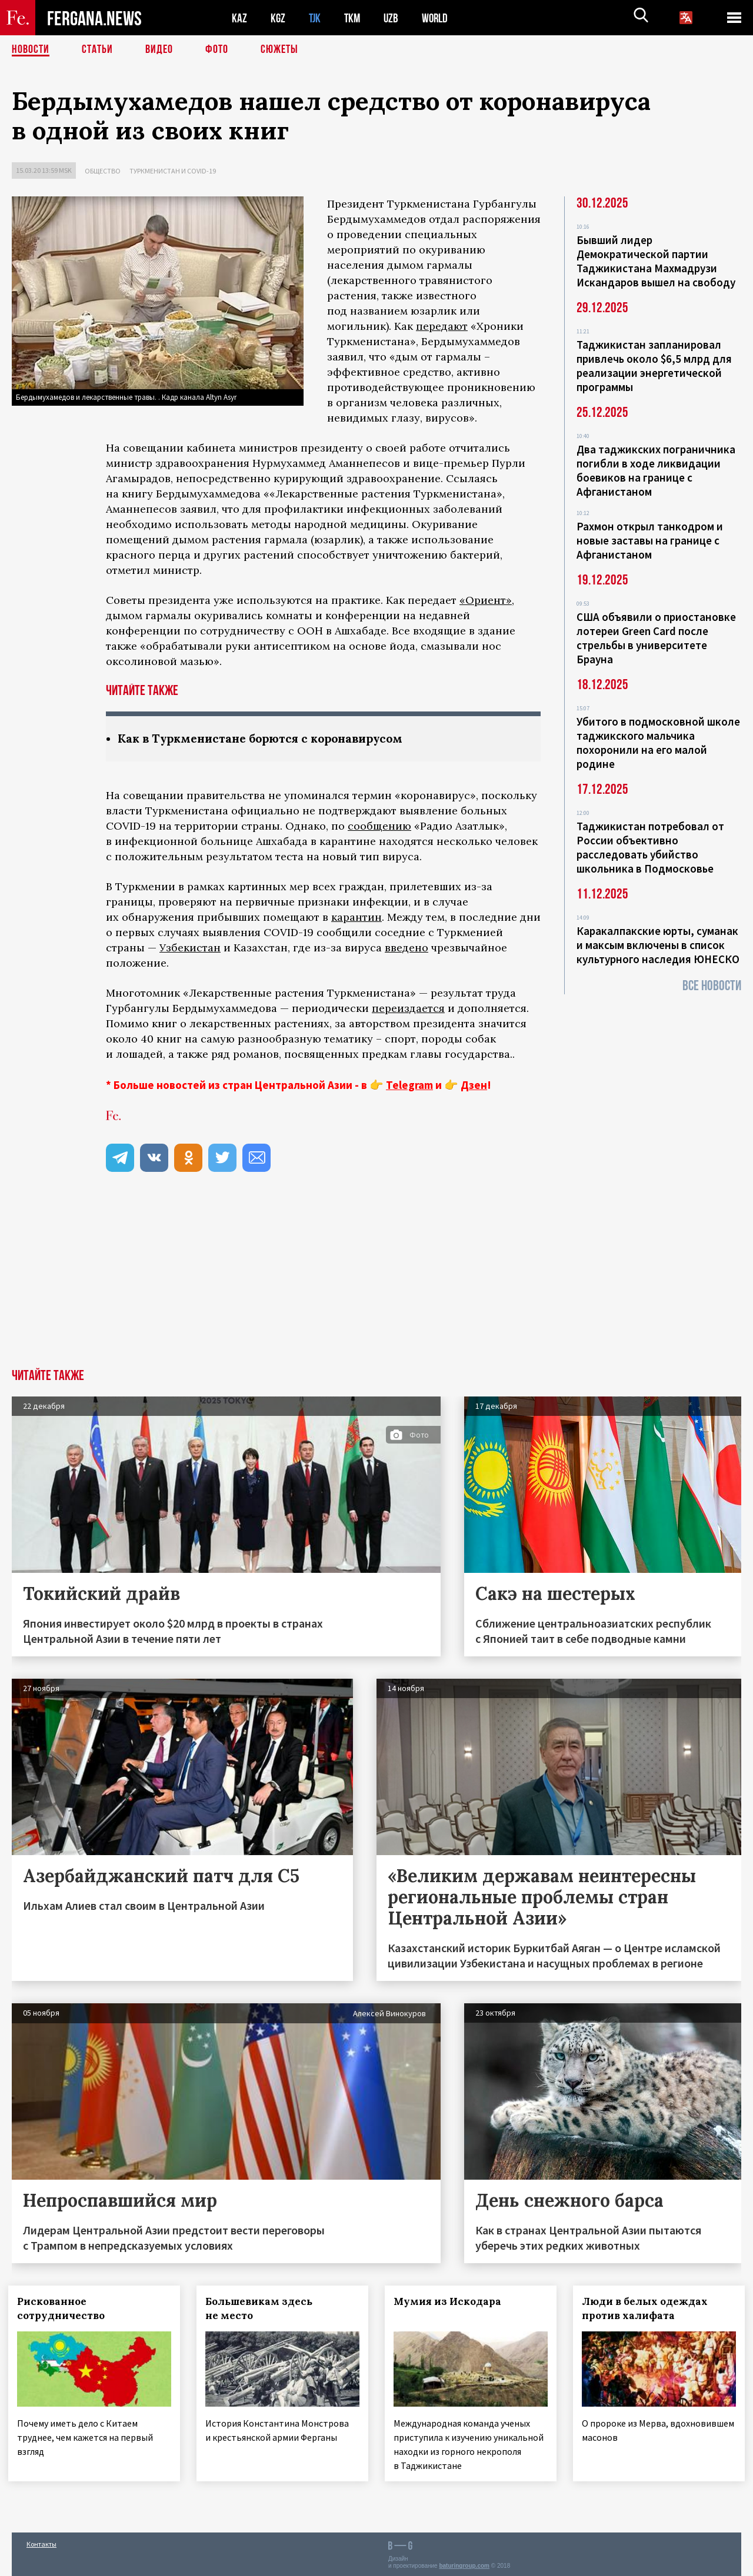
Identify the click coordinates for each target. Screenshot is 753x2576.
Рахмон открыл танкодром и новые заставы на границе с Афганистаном (650, 540)
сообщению (379, 826)
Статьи (97, 50)
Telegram (409, 1085)
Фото (216, 50)
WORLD (438, 18)
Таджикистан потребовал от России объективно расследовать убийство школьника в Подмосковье (650, 847)
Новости (30, 50)
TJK (315, 18)
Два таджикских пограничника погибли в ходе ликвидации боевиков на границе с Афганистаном (656, 470)
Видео (159, 50)
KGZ (278, 18)
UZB (394, 18)
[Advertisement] (376, 1280)
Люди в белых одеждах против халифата (648, 2308)
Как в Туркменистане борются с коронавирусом (268, 738)
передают (442, 326)
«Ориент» (485, 600)
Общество (103, 170)
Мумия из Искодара (451, 2301)
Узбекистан (190, 947)
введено (406, 947)
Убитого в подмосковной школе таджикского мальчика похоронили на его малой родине (658, 742)
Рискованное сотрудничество (64, 2308)
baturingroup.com (464, 2563)
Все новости (711, 985)
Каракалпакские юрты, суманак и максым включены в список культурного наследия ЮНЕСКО (658, 945)
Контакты (41, 2541)
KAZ (239, 18)
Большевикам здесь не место (262, 2308)
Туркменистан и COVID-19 (172, 170)
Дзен (474, 1085)
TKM (354, 18)
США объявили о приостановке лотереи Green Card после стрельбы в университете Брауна (656, 638)
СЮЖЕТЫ (279, 50)
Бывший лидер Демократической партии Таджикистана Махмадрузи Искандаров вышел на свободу (656, 261)
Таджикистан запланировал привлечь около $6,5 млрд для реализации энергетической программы (654, 366)
